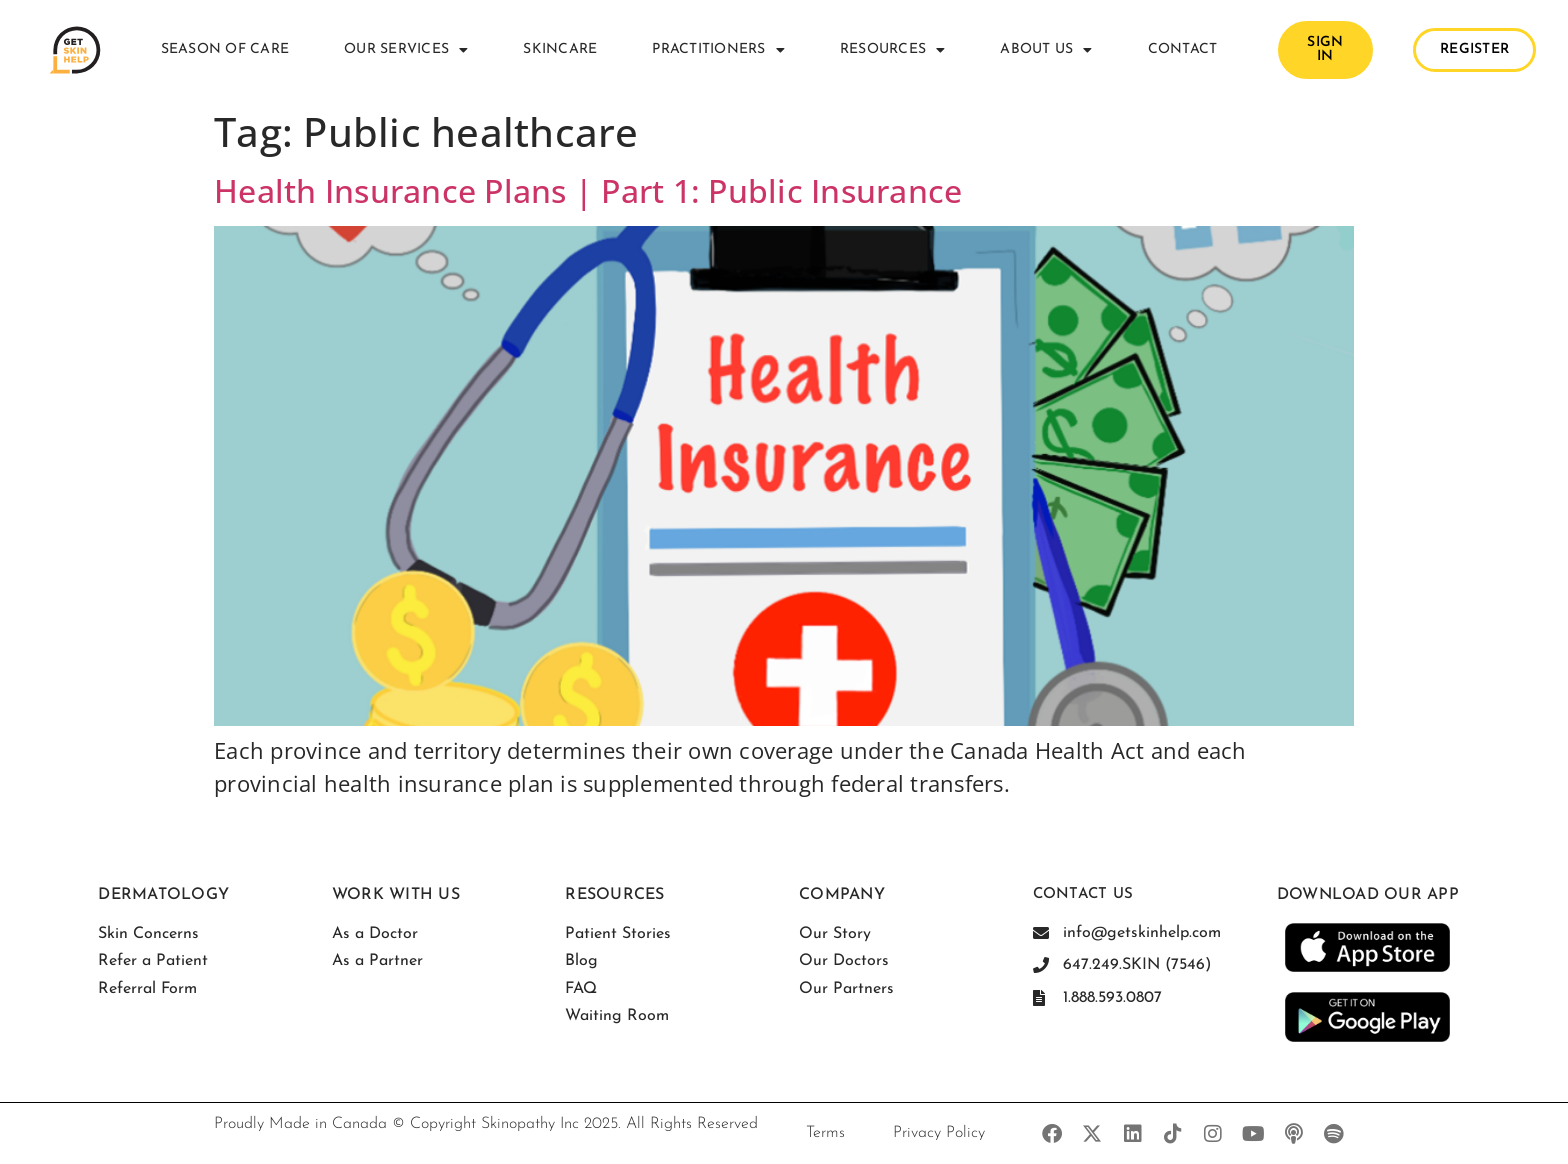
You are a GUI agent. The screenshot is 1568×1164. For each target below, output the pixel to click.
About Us (1046, 50)
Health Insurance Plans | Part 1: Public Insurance (588, 190)
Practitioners (718, 50)
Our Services (406, 50)
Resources (893, 50)
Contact (1183, 49)
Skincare (560, 49)
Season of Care (225, 49)
